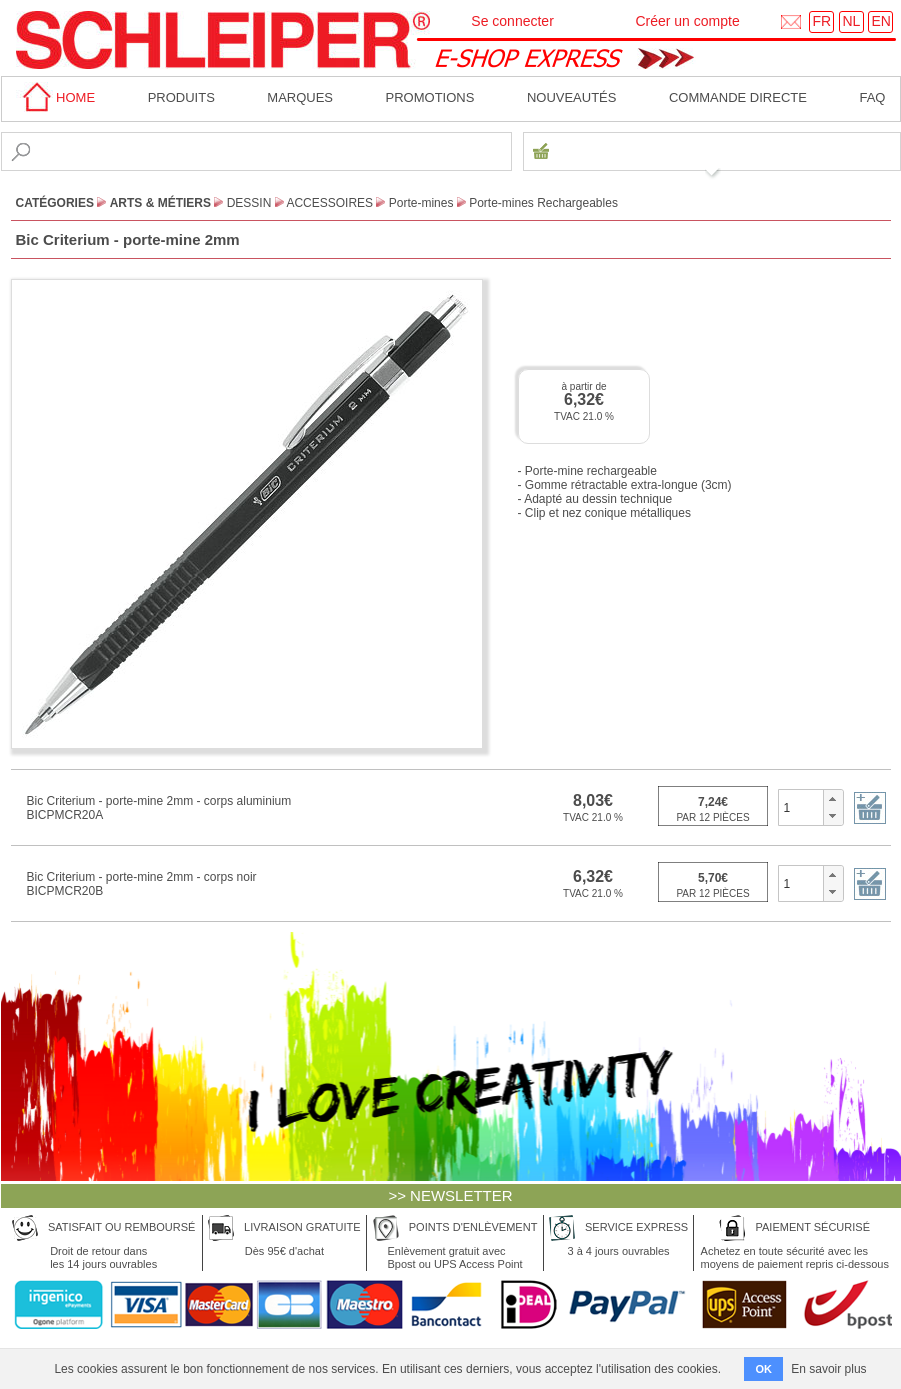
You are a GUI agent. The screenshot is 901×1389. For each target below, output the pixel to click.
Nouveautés (572, 97)
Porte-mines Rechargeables (543, 203)
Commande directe (738, 97)
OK (763, 1369)
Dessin (249, 203)
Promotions (430, 97)
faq (872, 97)
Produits (181, 97)
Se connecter (512, 21)
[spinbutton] (801, 807)
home (56, 97)
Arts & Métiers (160, 203)
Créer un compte (687, 21)
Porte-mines (421, 203)
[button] (832, 799)
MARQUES (300, 97)
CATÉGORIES (55, 203)
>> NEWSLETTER (450, 1195)
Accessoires (329, 203)
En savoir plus (828, 1369)
